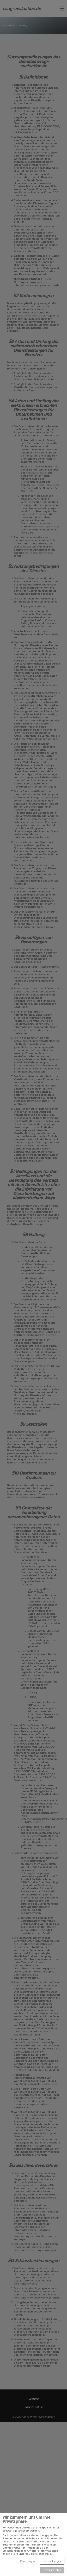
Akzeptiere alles (52, 2570)
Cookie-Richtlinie (40, 2554)
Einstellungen (27, 2561)
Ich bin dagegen (52, 2561)
